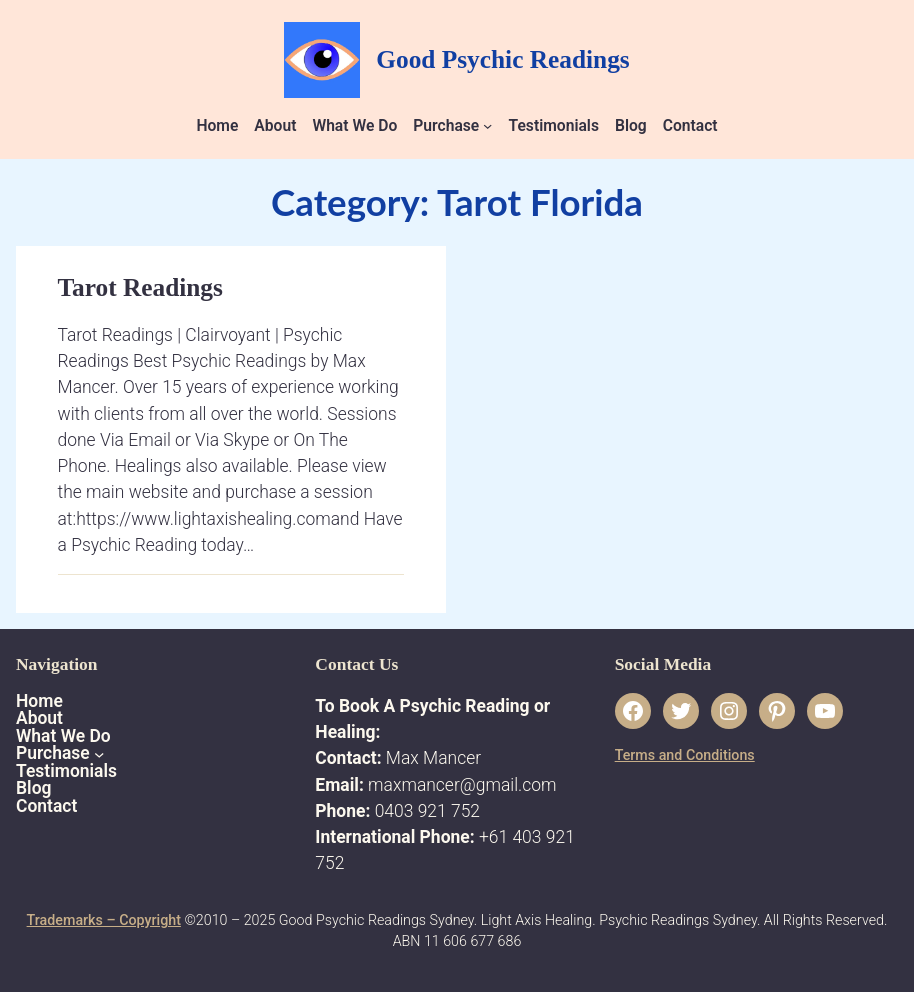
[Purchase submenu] (487, 125)
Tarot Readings (140, 287)
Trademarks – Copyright (104, 920)
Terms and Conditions (685, 755)
